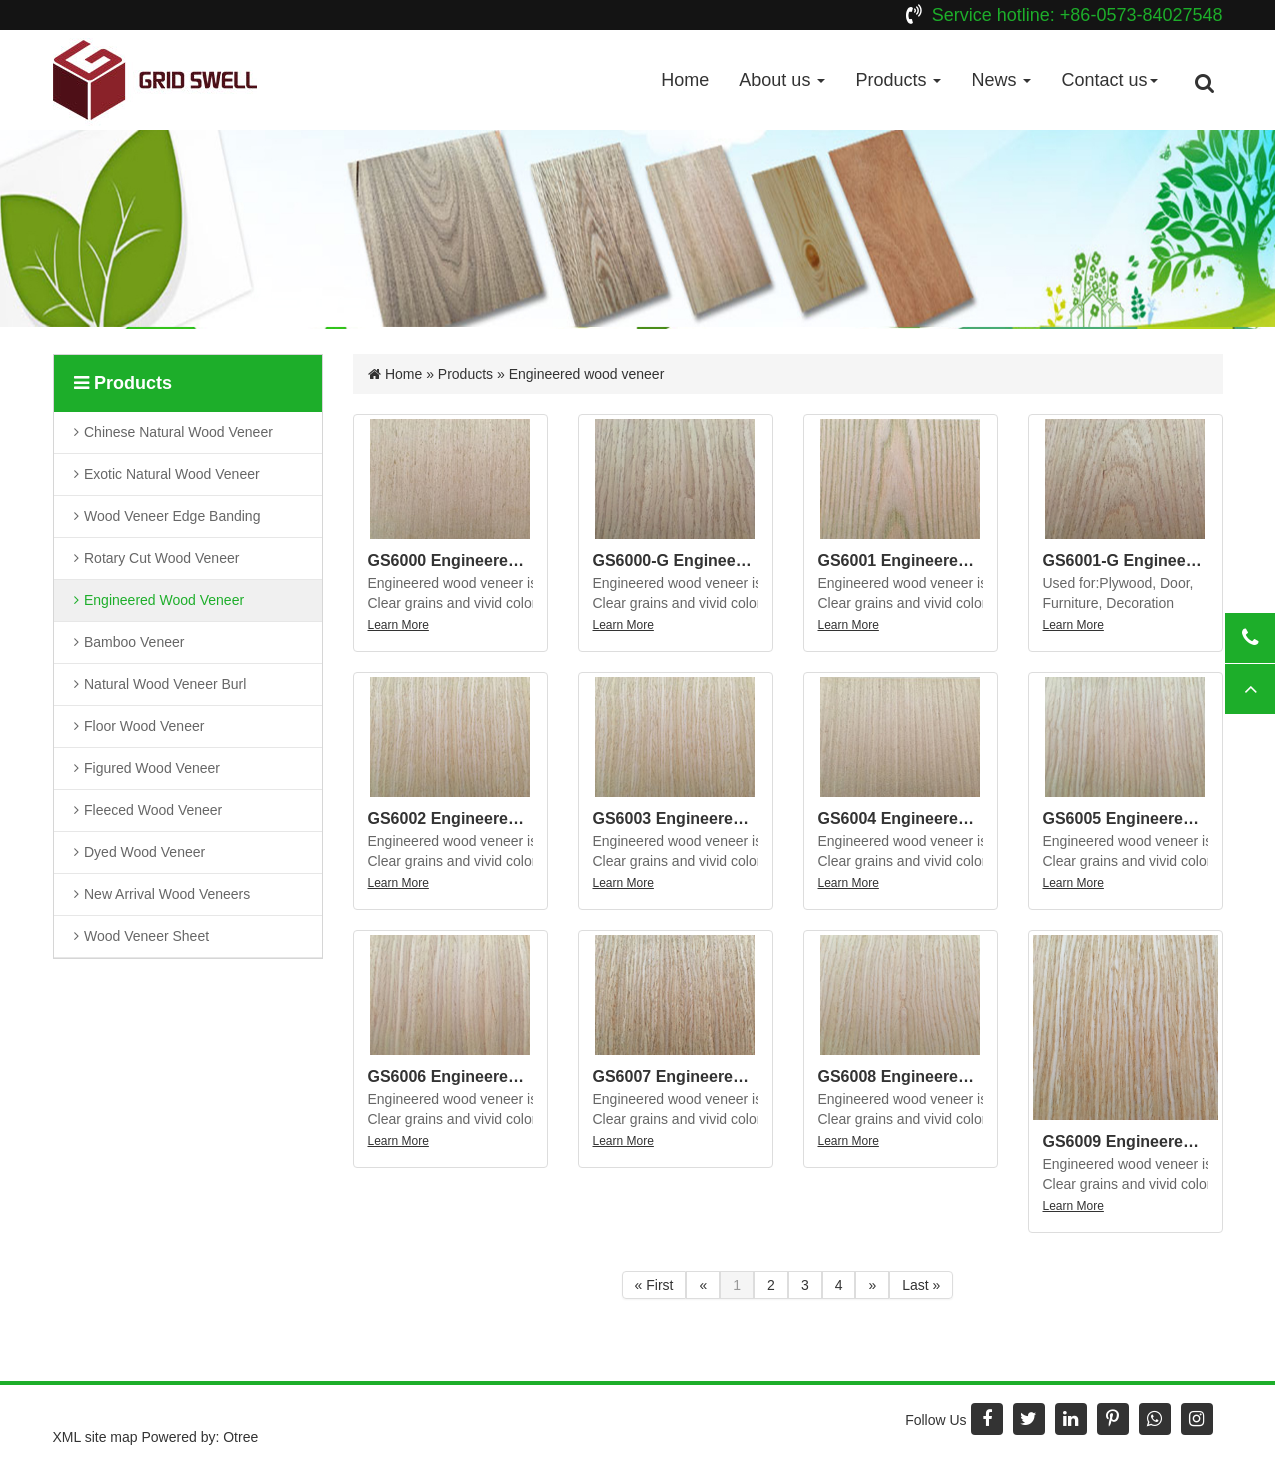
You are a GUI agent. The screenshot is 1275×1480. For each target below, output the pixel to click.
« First (654, 1285)
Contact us (1109, 80)
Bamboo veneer (136, 642)
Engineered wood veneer (165, 600)
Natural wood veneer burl (166, 684)
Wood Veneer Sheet (148, 935)
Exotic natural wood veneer (172, 474)
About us (782, 80)
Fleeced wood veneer (154, 810)
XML (67, 1437)
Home (685, 80)
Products (898, 80)
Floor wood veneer (145, 726)
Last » (921, 1285)
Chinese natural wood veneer (179, 432)
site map (111, 1437)
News (1001, 80)
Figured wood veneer (153, 768)
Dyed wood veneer (146, 851)
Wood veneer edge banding (173, 516)
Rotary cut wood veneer (162, 559)
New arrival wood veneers (168, 894)
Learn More (398, 625)
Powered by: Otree (199, 1437)
